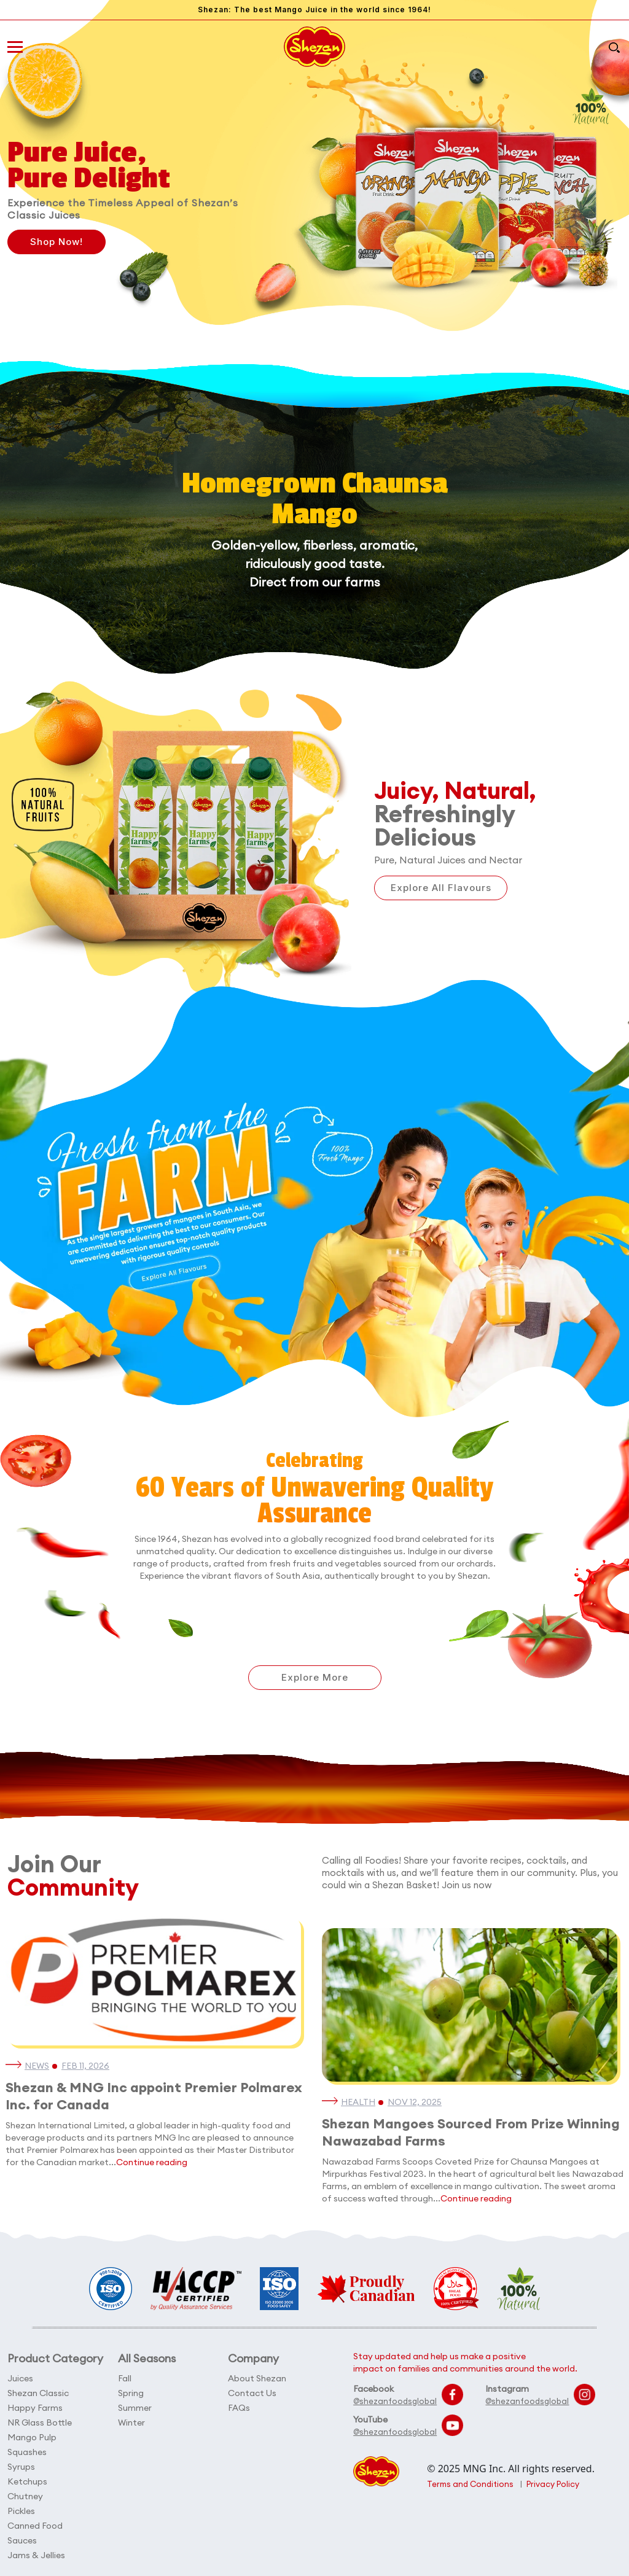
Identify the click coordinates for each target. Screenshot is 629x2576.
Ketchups (27, 2481)
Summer (135, 2407)
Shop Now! (56, 241)
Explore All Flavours (441, 887)
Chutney (25, 2496)
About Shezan (257, 2378)
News (37, 2065)
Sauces (22, 2540)
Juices (20, 2378)
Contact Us (252, 2393)
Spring (131, 2393)
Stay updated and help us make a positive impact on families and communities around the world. (465, 2362)
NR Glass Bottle (39, 2422)
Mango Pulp (32, 2437)
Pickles (21, 2510)
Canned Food (35, 2525)
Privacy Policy (552, 2484)
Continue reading (151, 2162)
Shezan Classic (38, 2393)
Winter (131, 2422)
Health (358, 2101)
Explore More (314, 1677)
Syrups (21, 2466)
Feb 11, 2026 (85, 2065)
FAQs (239, 2407)
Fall (124, 2378)
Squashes (27, 2451)
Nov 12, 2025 (415, 2101)
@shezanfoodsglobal (395, 2401)
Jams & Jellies (36, 2555)
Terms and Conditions (470, 2484)
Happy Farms (35, 2407)
